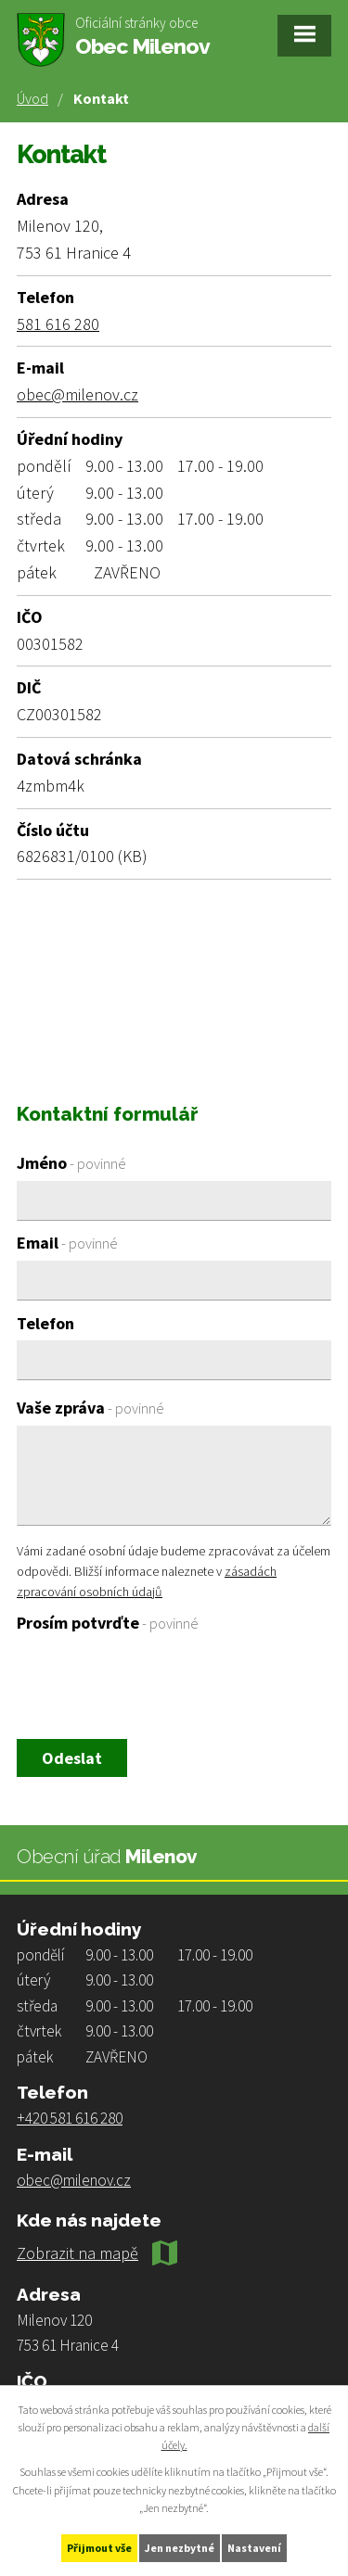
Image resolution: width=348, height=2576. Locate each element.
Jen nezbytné (179, 2548)
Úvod (32, 98)
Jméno (71, 1163)
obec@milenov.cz (77, 394)
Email (67, 1242)
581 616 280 (58, 324)
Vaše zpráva (90, 1407)
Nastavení (254, 2548)
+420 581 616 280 (69, 2118)
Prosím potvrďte (108, 1622)
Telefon (45, 1323)
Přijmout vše (99, 2548)
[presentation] (153, 1685)
